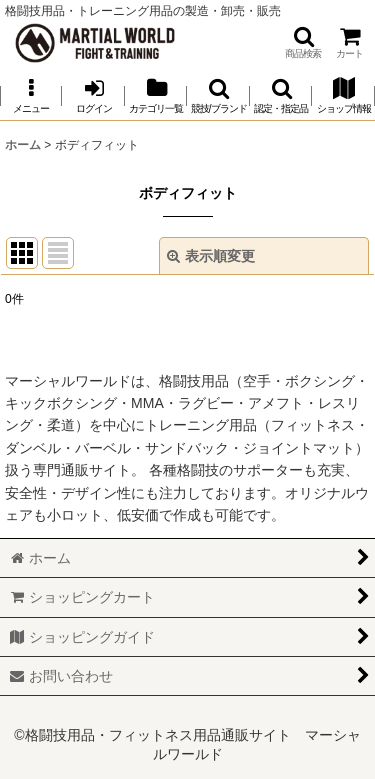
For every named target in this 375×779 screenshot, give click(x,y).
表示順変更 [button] (211, 256)
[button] (303, 42)
